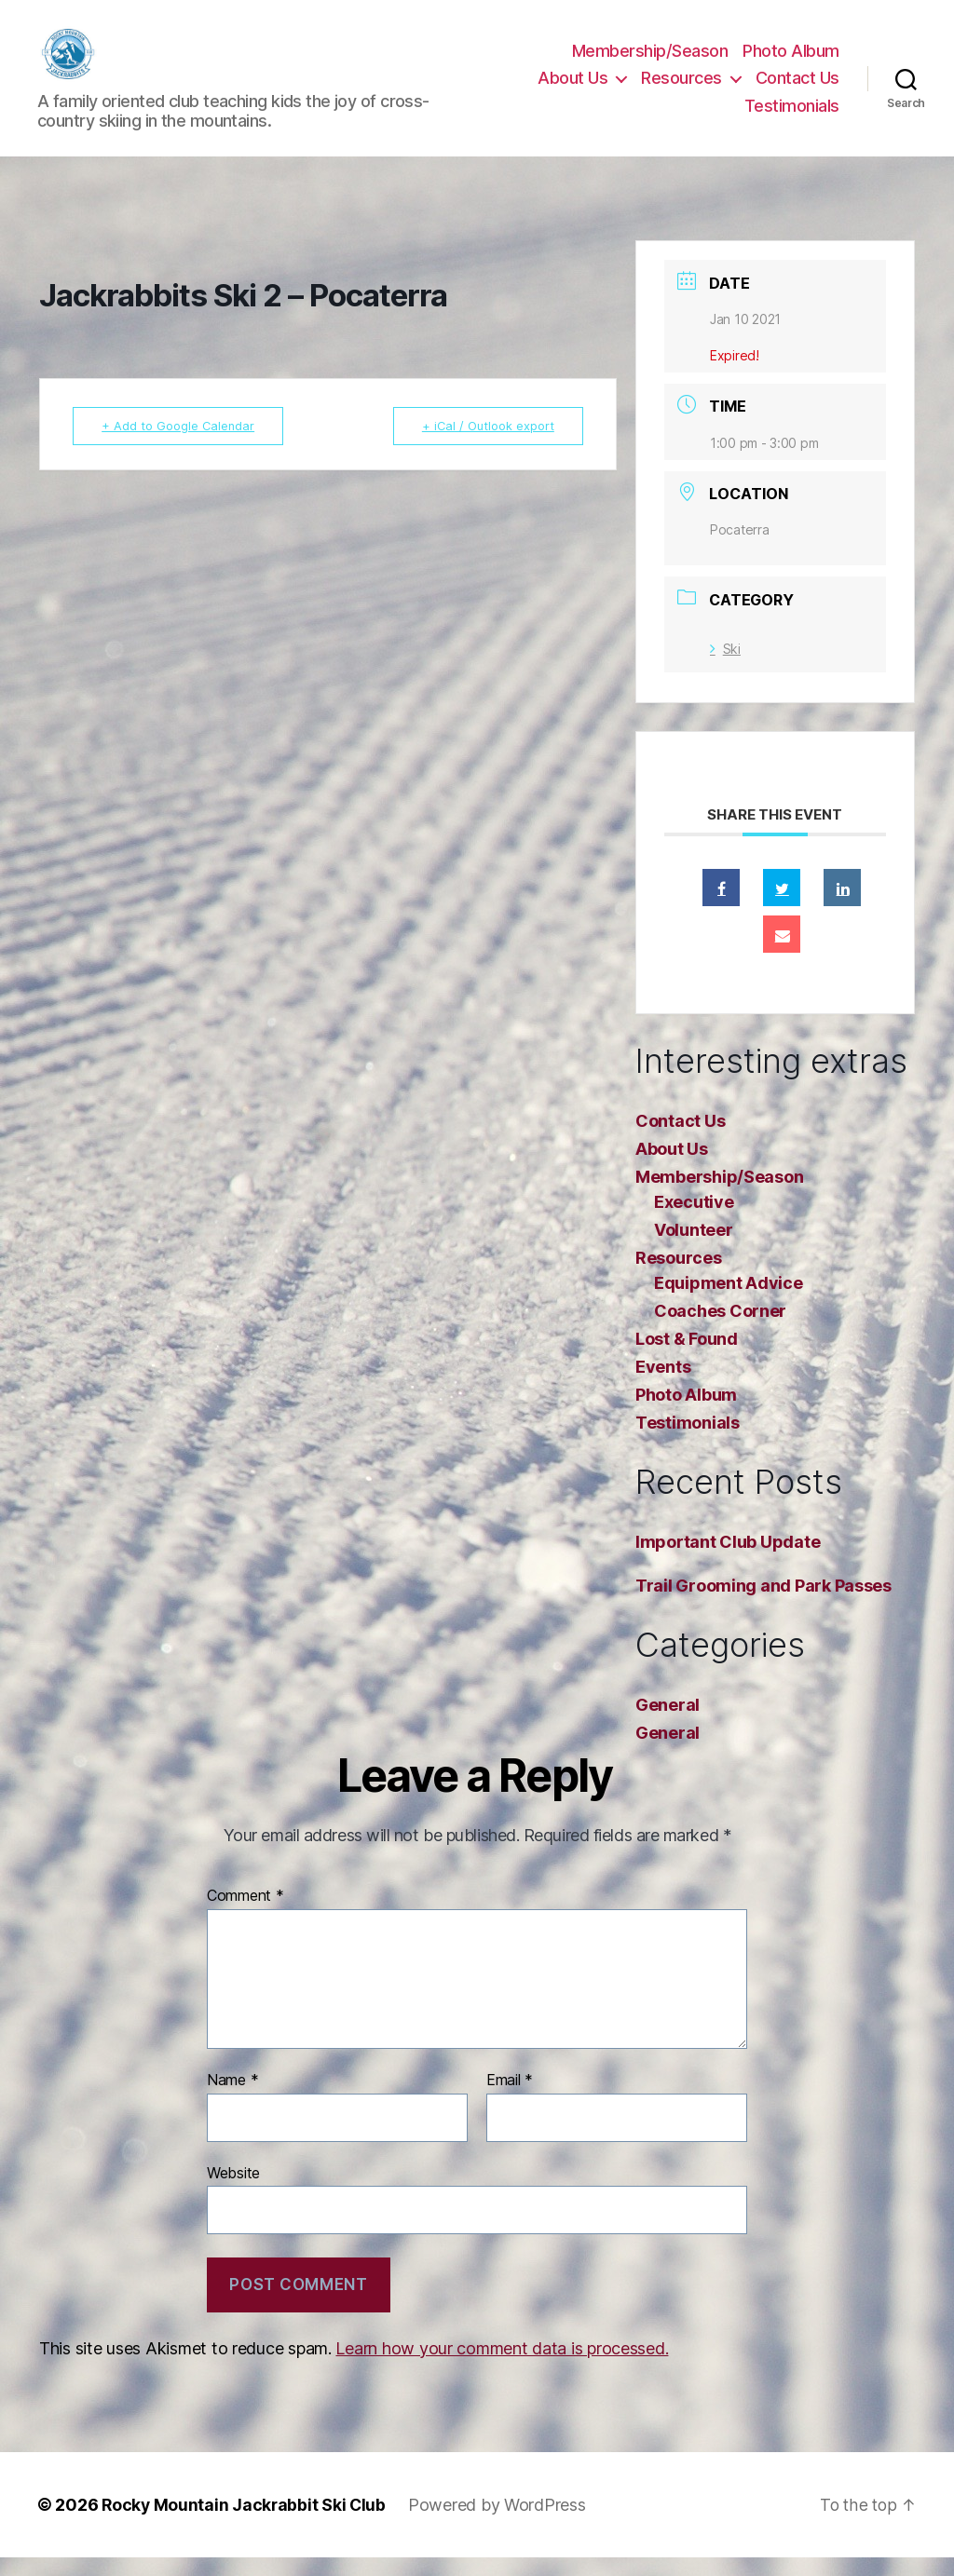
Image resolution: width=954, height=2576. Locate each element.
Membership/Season (650, 60)
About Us (572, 87)
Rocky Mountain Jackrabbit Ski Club (245, 2523)
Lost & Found (686, 1357)
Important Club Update (727, 1560)
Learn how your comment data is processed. (501, 2367)
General (667, 1723)
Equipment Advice (728, 1301)
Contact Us (797, 87)
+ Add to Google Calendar (182, 444)
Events (662, 1385)
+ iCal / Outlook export (484, 444)
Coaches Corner (720, 1329)
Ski (725, 667)
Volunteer (693, 1248)
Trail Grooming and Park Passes (763, 1604)
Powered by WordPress (501, 2523)
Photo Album (791, 60)
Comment (245, 1914)
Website (233, 2191)
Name (232, 2099)
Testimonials (791, 115)
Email (509, 2099)
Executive (694, 1220)
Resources (681, 87)
